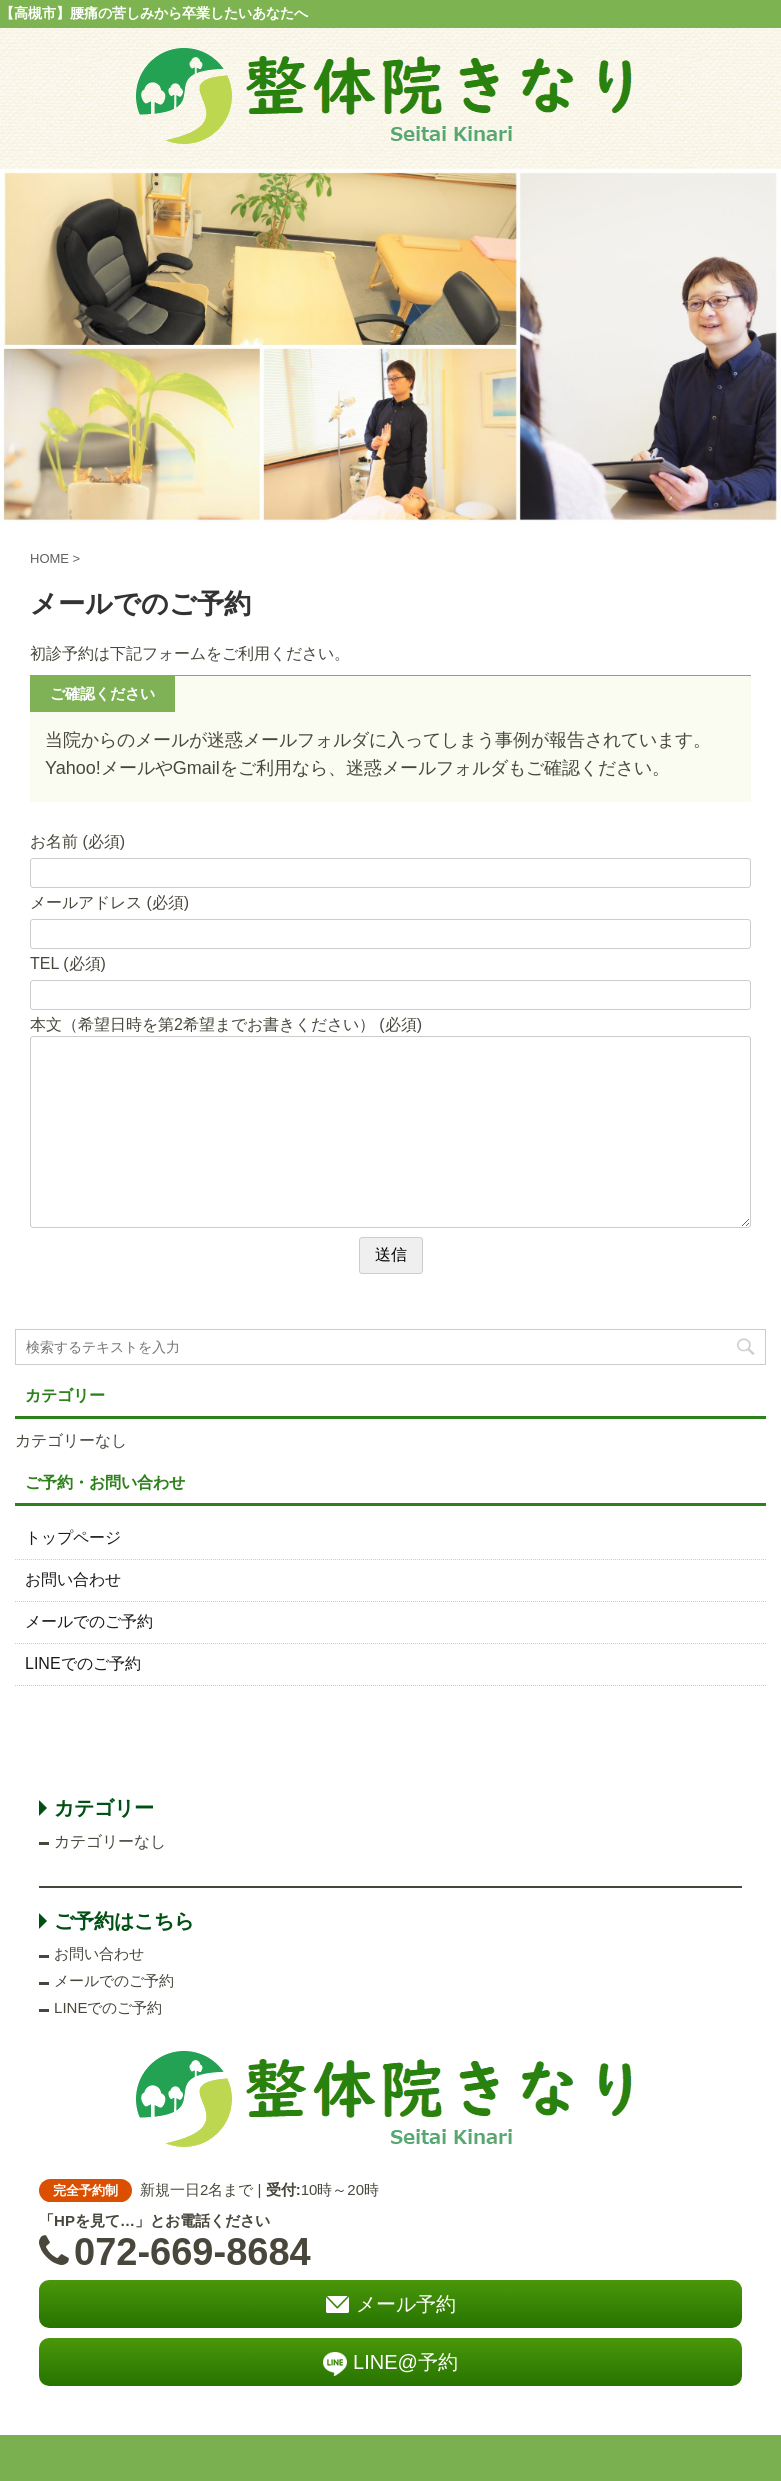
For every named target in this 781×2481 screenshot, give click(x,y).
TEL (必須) (68, 963)
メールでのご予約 (89, 1621)
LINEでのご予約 (83, 1663)
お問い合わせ (73, 1579)
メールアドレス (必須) (109, 902)
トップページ (73, 1537)
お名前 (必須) (77, 841)
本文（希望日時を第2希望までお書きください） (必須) (226, 1024)
